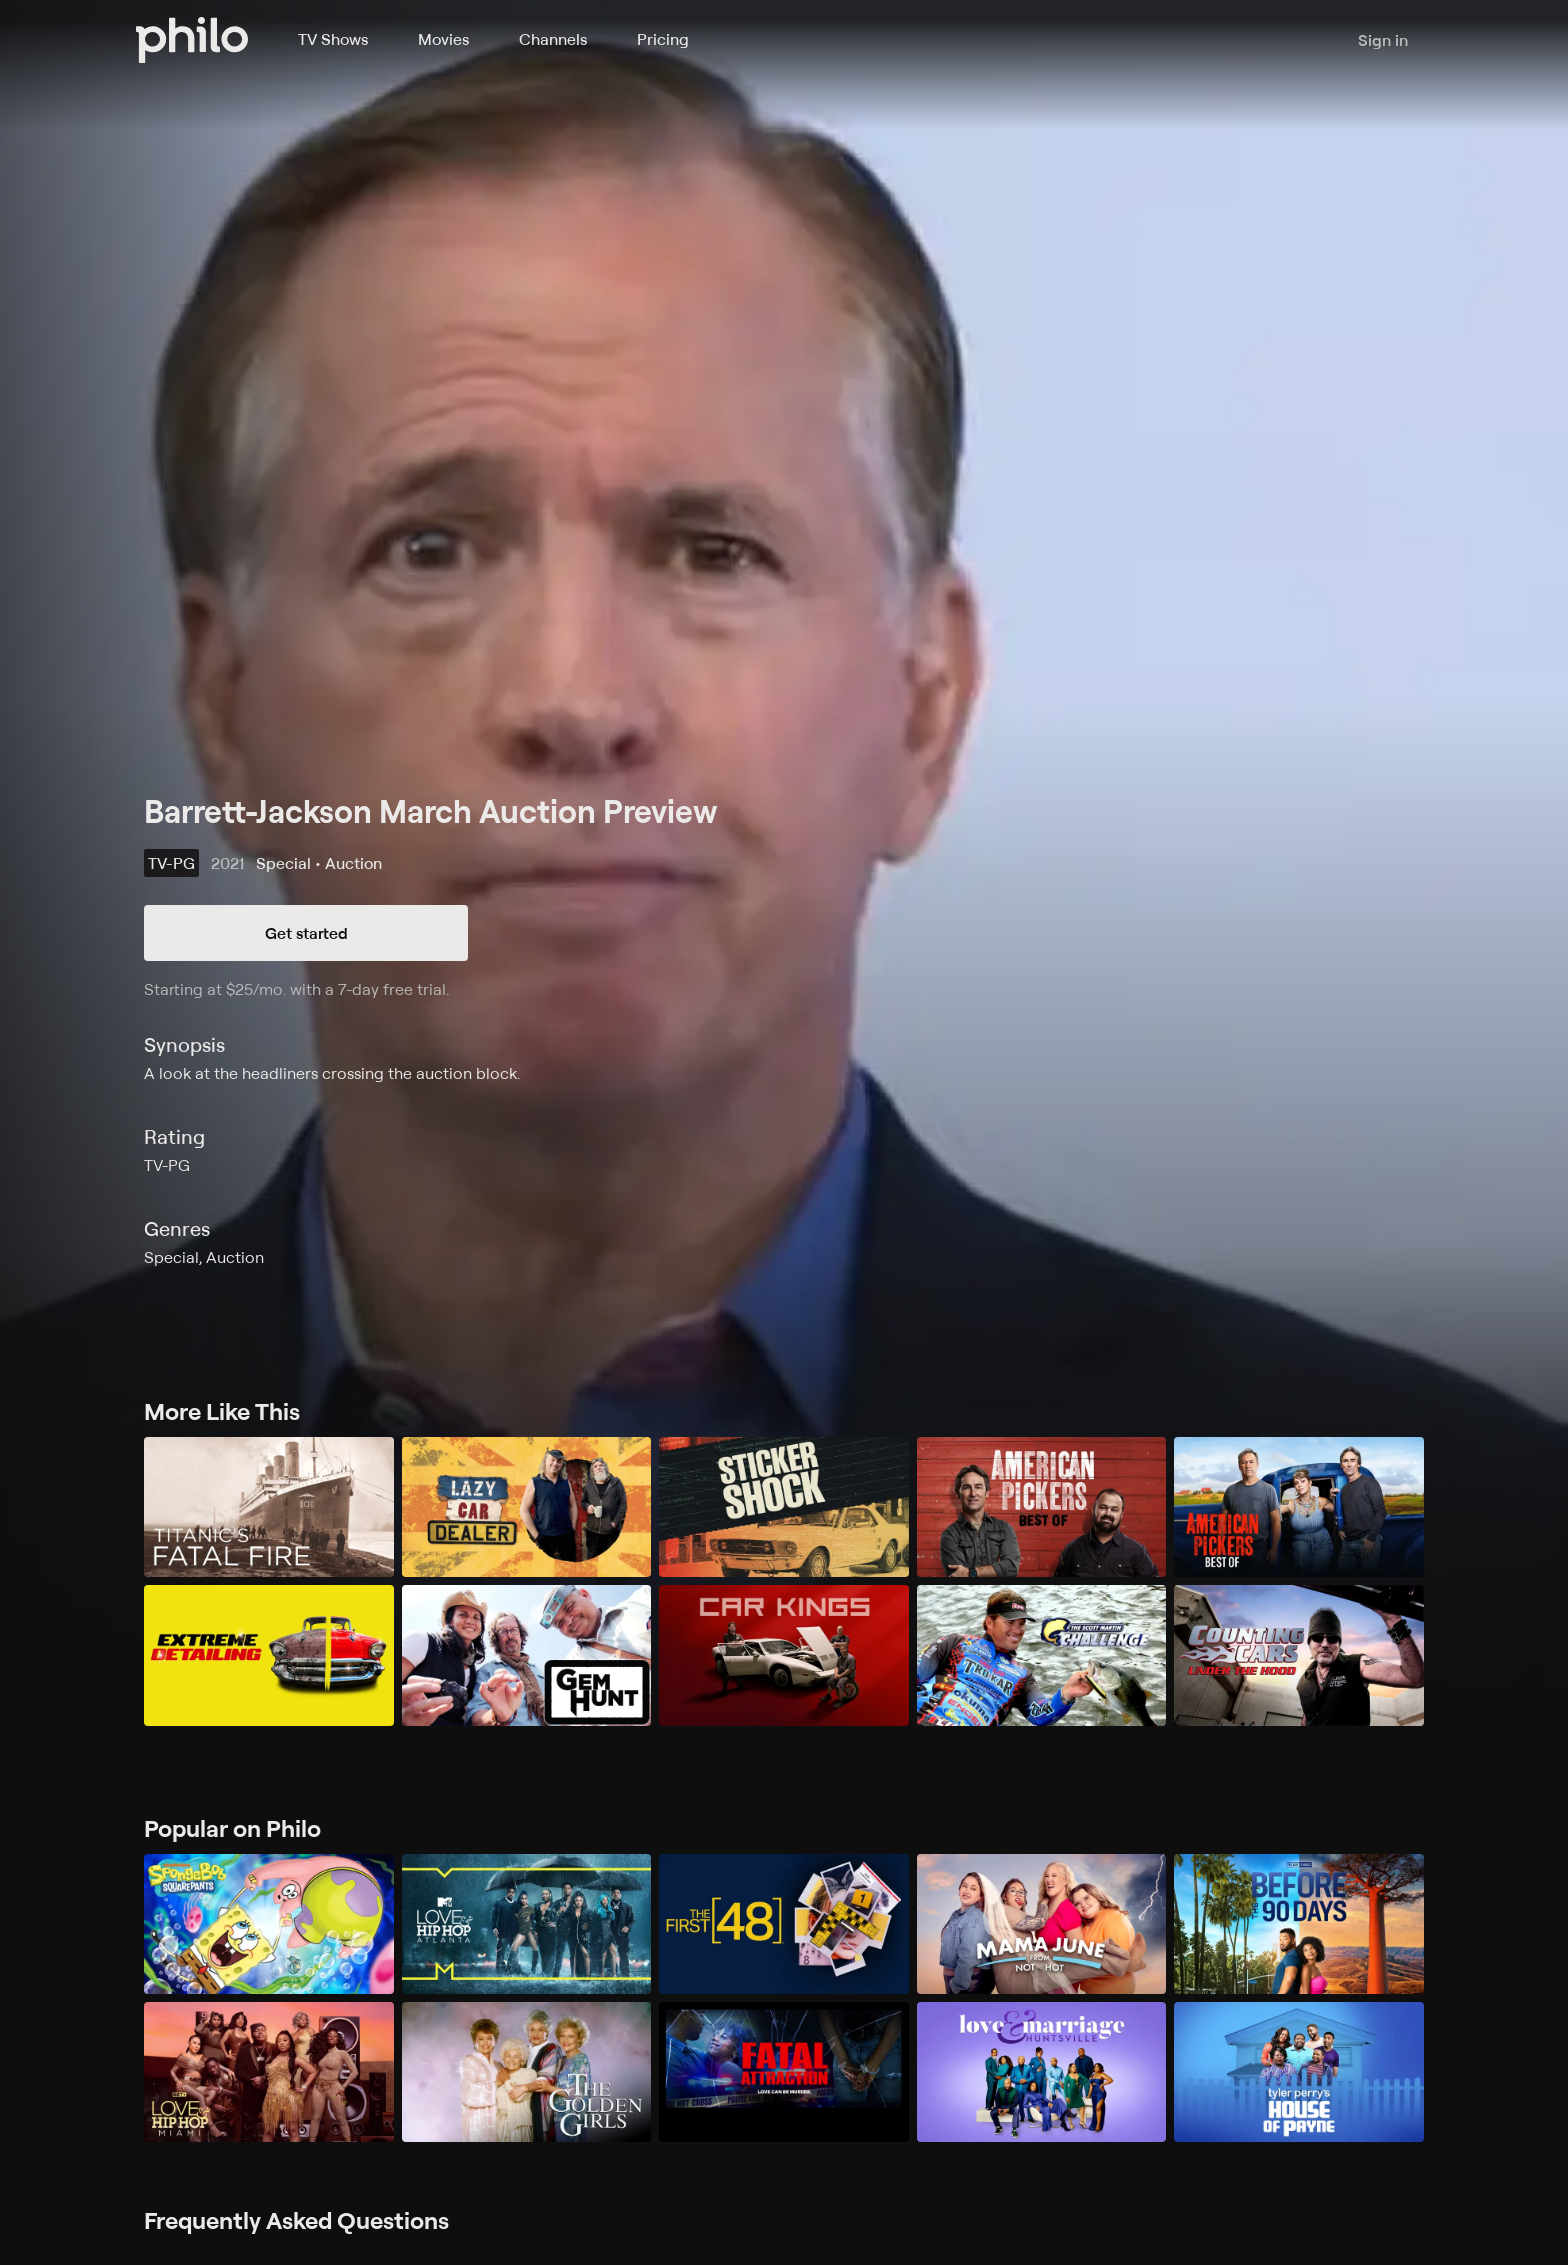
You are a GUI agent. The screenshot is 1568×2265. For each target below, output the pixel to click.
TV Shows (333, 39)
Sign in (1383, 40)
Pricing (663, 39)
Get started (306, 933)
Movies (443, 39)
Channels (553, 39)
